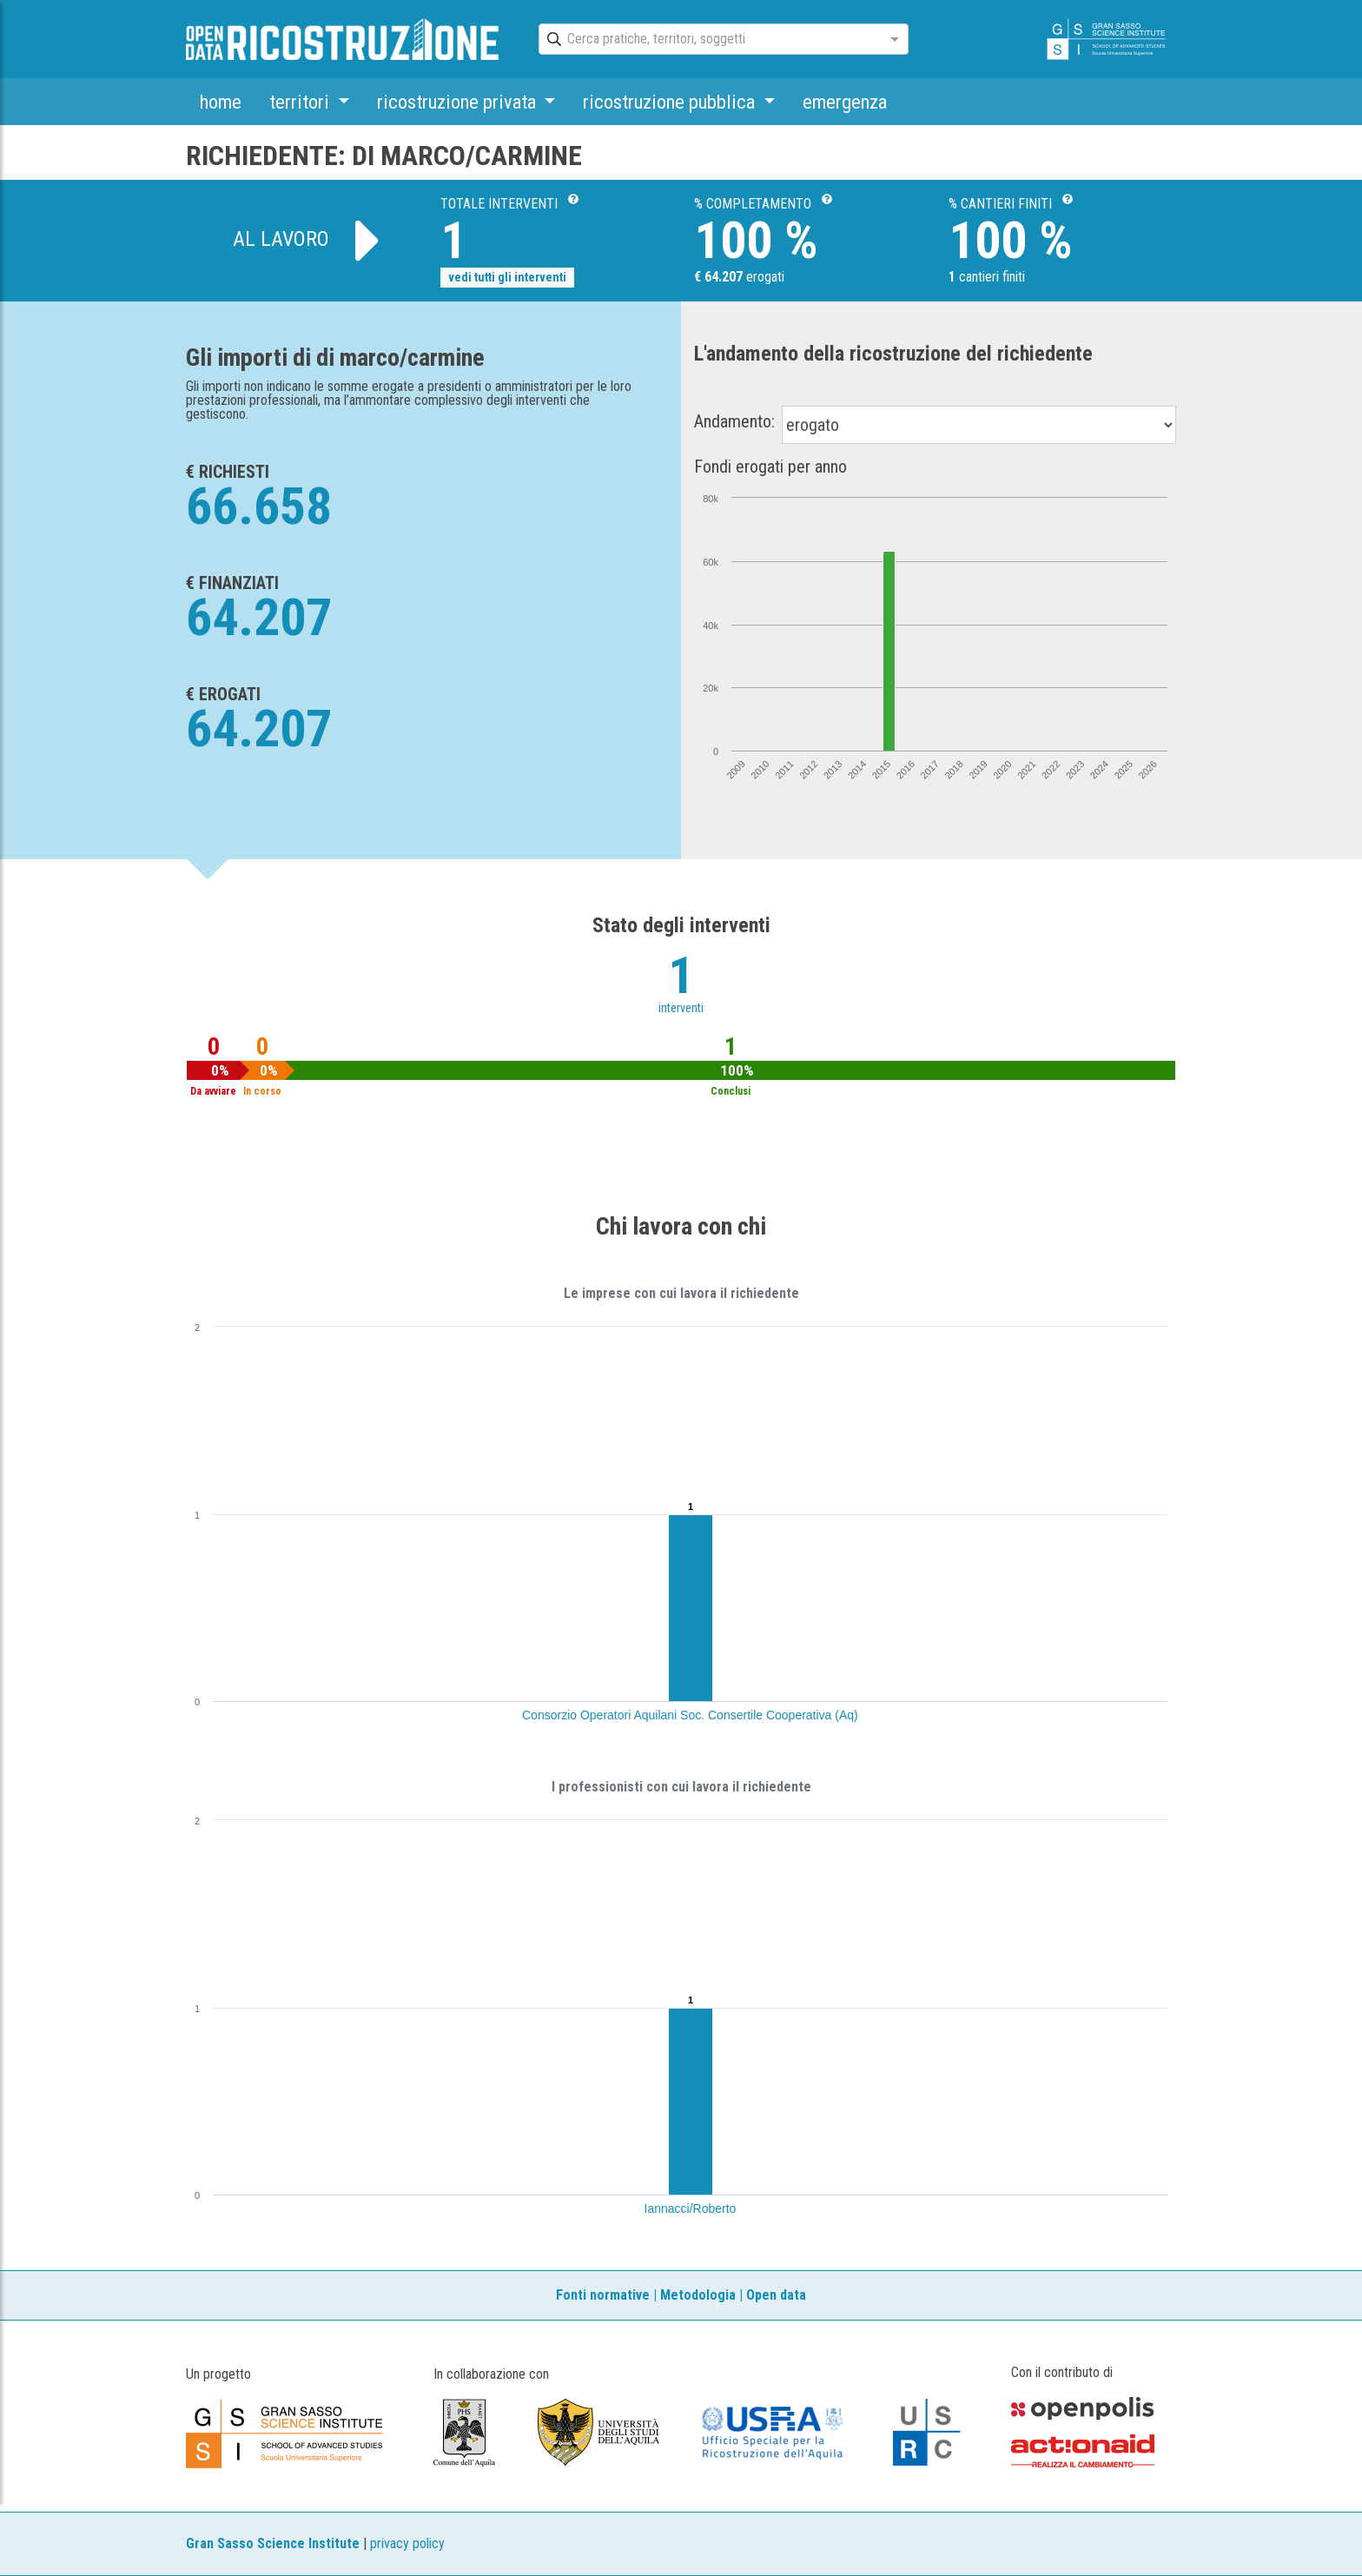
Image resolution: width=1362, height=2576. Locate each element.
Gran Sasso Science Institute (273, 2543)
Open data (776, 2295)
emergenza (845, 101)
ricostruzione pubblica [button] (671, 101)
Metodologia (698, 2295)
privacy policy (407, 2543)
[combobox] (708, 40)
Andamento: (734, 421)
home (220, 101)
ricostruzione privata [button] (458, 101)
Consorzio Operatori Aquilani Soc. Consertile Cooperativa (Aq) (690, 1715)
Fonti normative (603, 2295)
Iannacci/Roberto (691, 2208)
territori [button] (301, 101)
